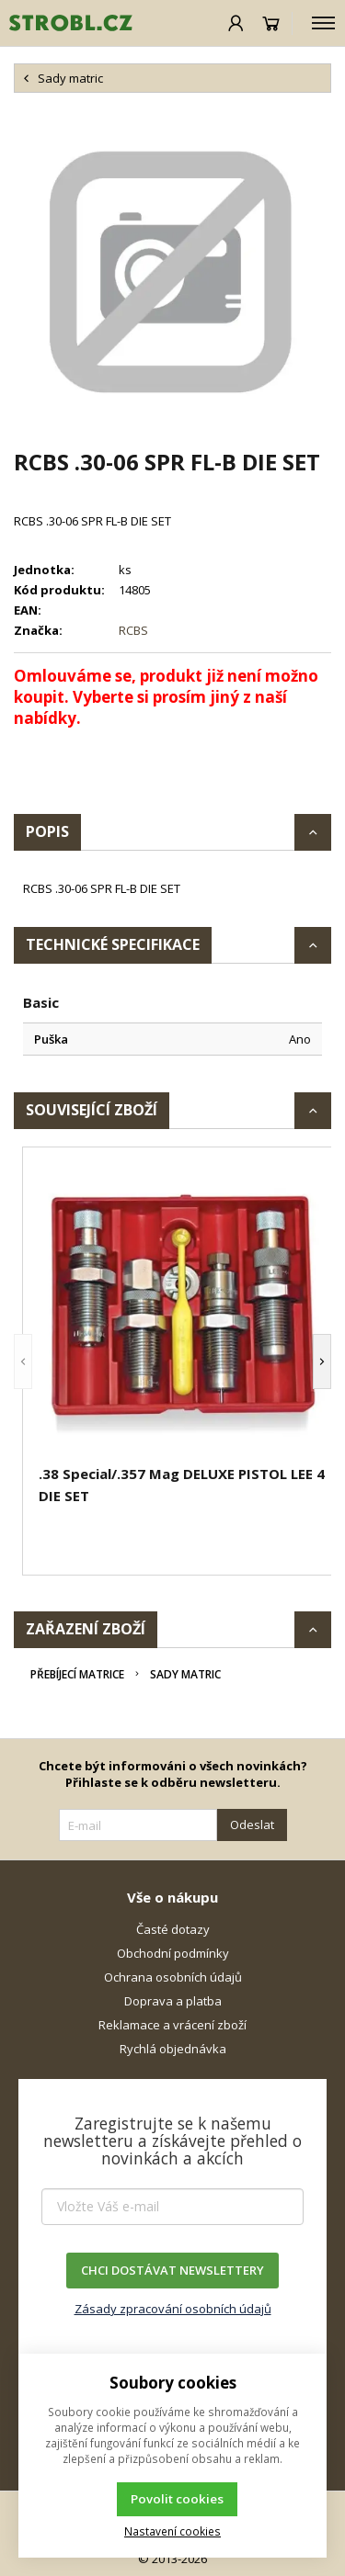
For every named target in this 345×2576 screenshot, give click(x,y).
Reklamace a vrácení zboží (172, 2025)
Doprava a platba (173, 2001)
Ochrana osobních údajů (173, 1977)
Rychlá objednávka (173, 2048)
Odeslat (252, 1824)
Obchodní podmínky (173, 1953)
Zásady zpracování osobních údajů (173, 2308)
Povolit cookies (177, 2499)
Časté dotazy (173, 1929)
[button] (23, 1361)
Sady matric (185, 1674)
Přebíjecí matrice (77, 1674)
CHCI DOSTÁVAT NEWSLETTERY (172, 2270)
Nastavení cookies (172, 2531)
